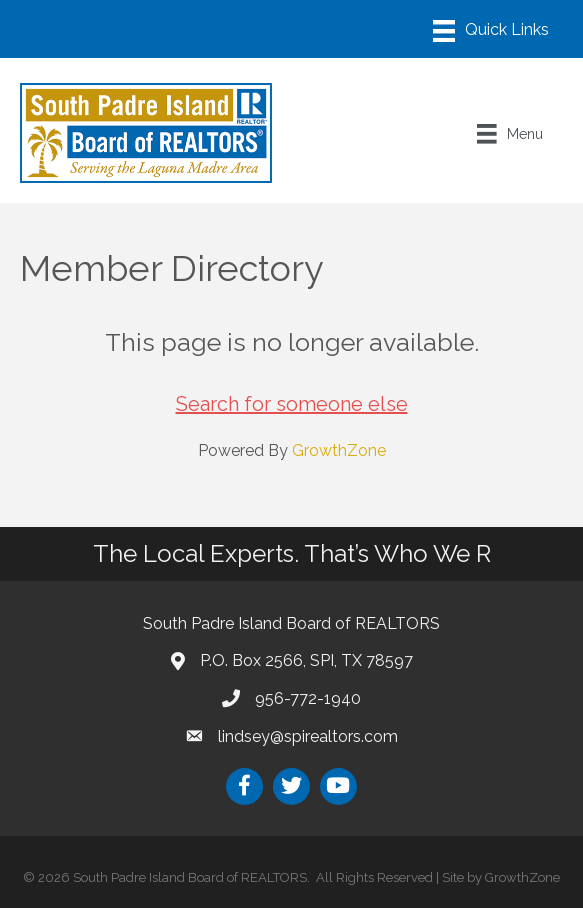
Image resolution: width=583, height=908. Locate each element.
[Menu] (491, 31)
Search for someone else (292, 404)
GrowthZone (339, 450)
